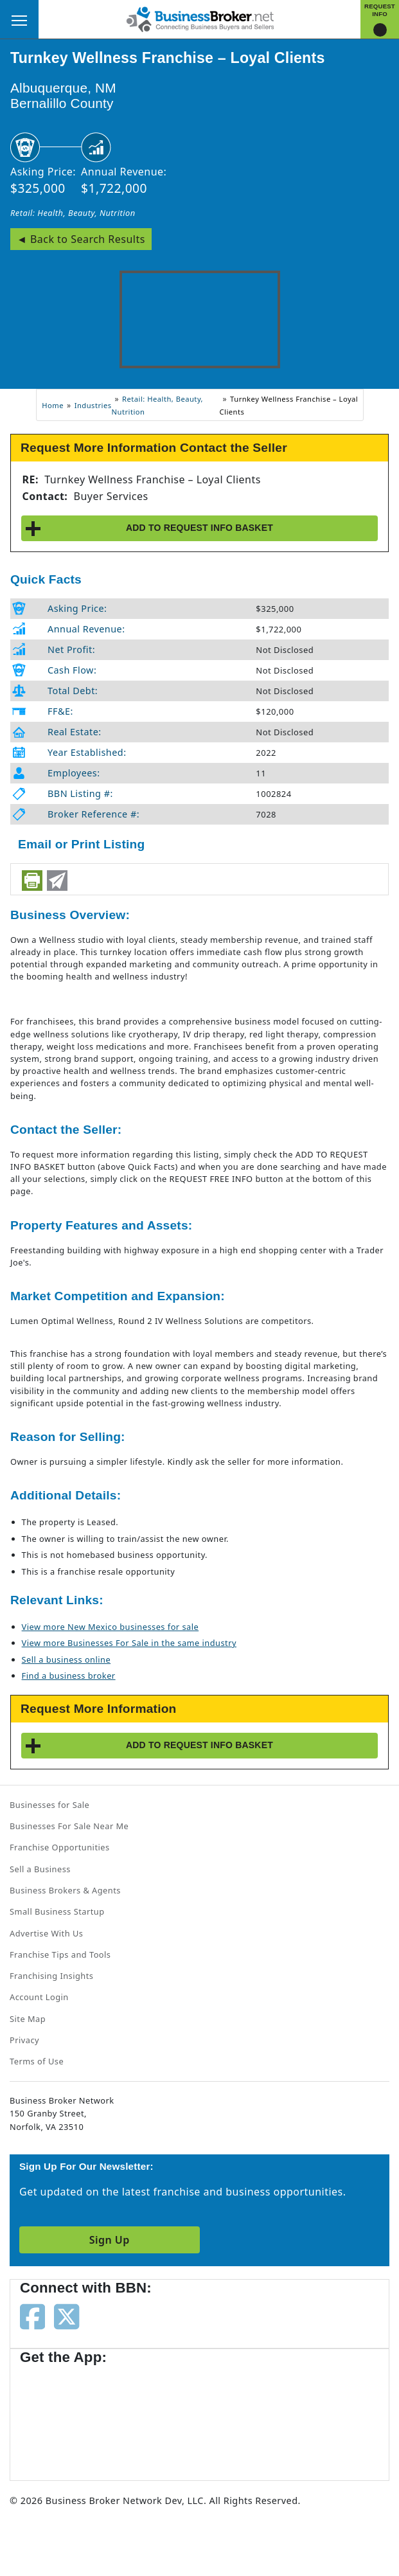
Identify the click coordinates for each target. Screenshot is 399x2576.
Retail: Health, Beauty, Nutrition (73, 213)
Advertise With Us (46, 1933)
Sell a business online (66, 1659)
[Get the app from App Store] (66, 2416)
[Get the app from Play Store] (167, 2416)
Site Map (28, 2019)
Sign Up (109, 2240)
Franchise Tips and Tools (60, 1954)
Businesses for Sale (49, 1805)
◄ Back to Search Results (81, 239)
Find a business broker (69, 1675)
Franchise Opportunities (60, 1847)
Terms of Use (37, 2061)
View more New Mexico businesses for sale (110, 1626)
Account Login (39, 1997)
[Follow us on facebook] (32, 2315)
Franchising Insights (51, 1975)
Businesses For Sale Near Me (69, 1826)
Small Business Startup (57, 1911)
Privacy (24, 2040)
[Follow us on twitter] (66, 2315)
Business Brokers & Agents (65, 1890)
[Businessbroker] (200, 18)
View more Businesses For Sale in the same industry (129, 1643)
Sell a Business (40, 1869)
